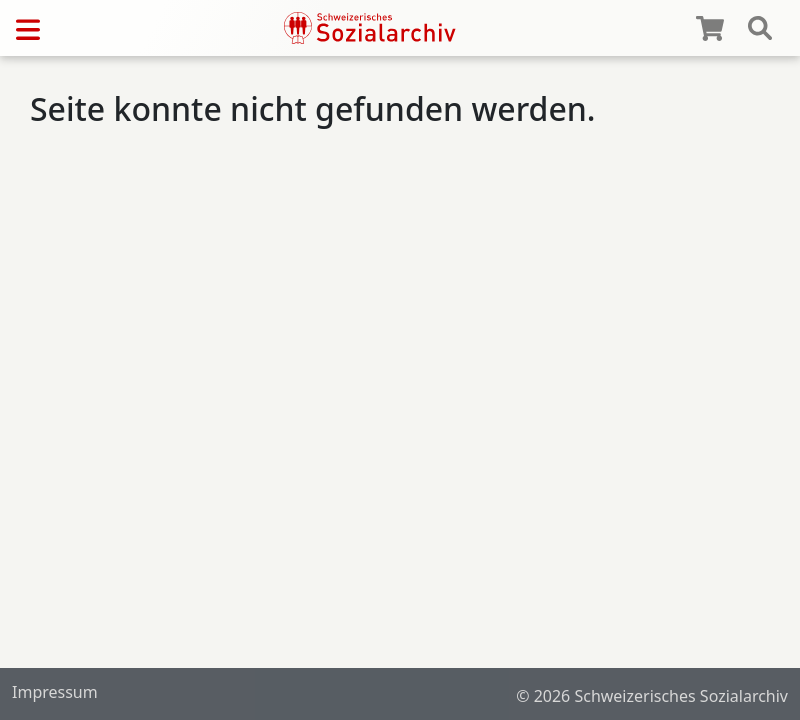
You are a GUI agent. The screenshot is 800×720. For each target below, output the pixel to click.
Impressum (55, 692)
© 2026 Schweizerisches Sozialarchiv (652, 696)
